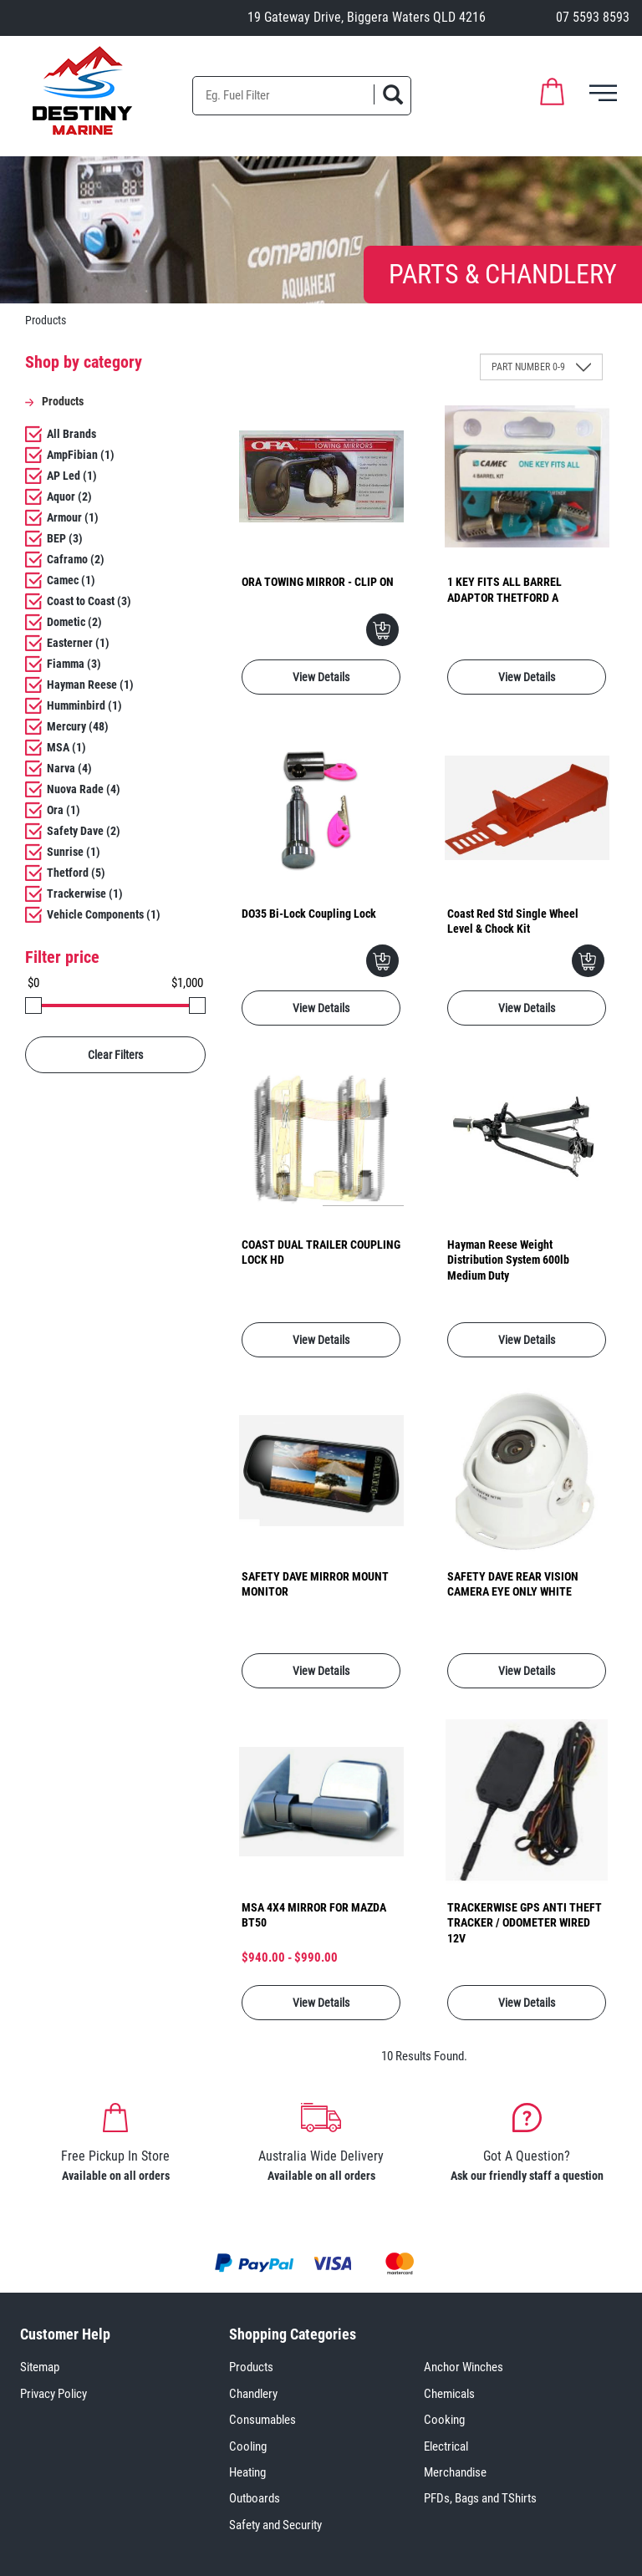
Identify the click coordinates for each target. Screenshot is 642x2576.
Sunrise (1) (73, 851)
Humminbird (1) (84, 705)
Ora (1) (63, 810)
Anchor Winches (463, 2367)
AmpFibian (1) (81, 454)
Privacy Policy (53, 2393)
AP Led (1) (72, 475)
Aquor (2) (69, 496)
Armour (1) (73, 517)
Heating (247, 2472)
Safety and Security (275, 2525)
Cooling (248, 2446)
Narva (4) (69, 768)
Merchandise (455, 2472)
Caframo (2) (75, 559)
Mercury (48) (78, 726)
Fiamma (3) (74, 663)
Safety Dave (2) (83, 830)
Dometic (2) (74, 622)
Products (251, 2367)
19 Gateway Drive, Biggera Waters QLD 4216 (366, 17)
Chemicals (449, 2393)
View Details (321, 677)
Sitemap (39, 2367)
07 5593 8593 (592, 17)
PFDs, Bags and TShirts (480, 2498)
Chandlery (253, 2393)
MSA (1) (66, 747)
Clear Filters (115, 1054)
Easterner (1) (78, 642)
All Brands (71, 433)
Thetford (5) (76, 872)
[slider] (33, 1005)
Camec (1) (71, 580)
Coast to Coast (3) (89, 601)
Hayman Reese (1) (90, 684)
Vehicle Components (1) (103, 914)
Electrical (446, 2446)
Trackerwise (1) (85, 893)
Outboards (254, 2498)
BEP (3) (65, 538)
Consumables (262, 2419)
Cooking (444, 2419)
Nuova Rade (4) (83, 789)
